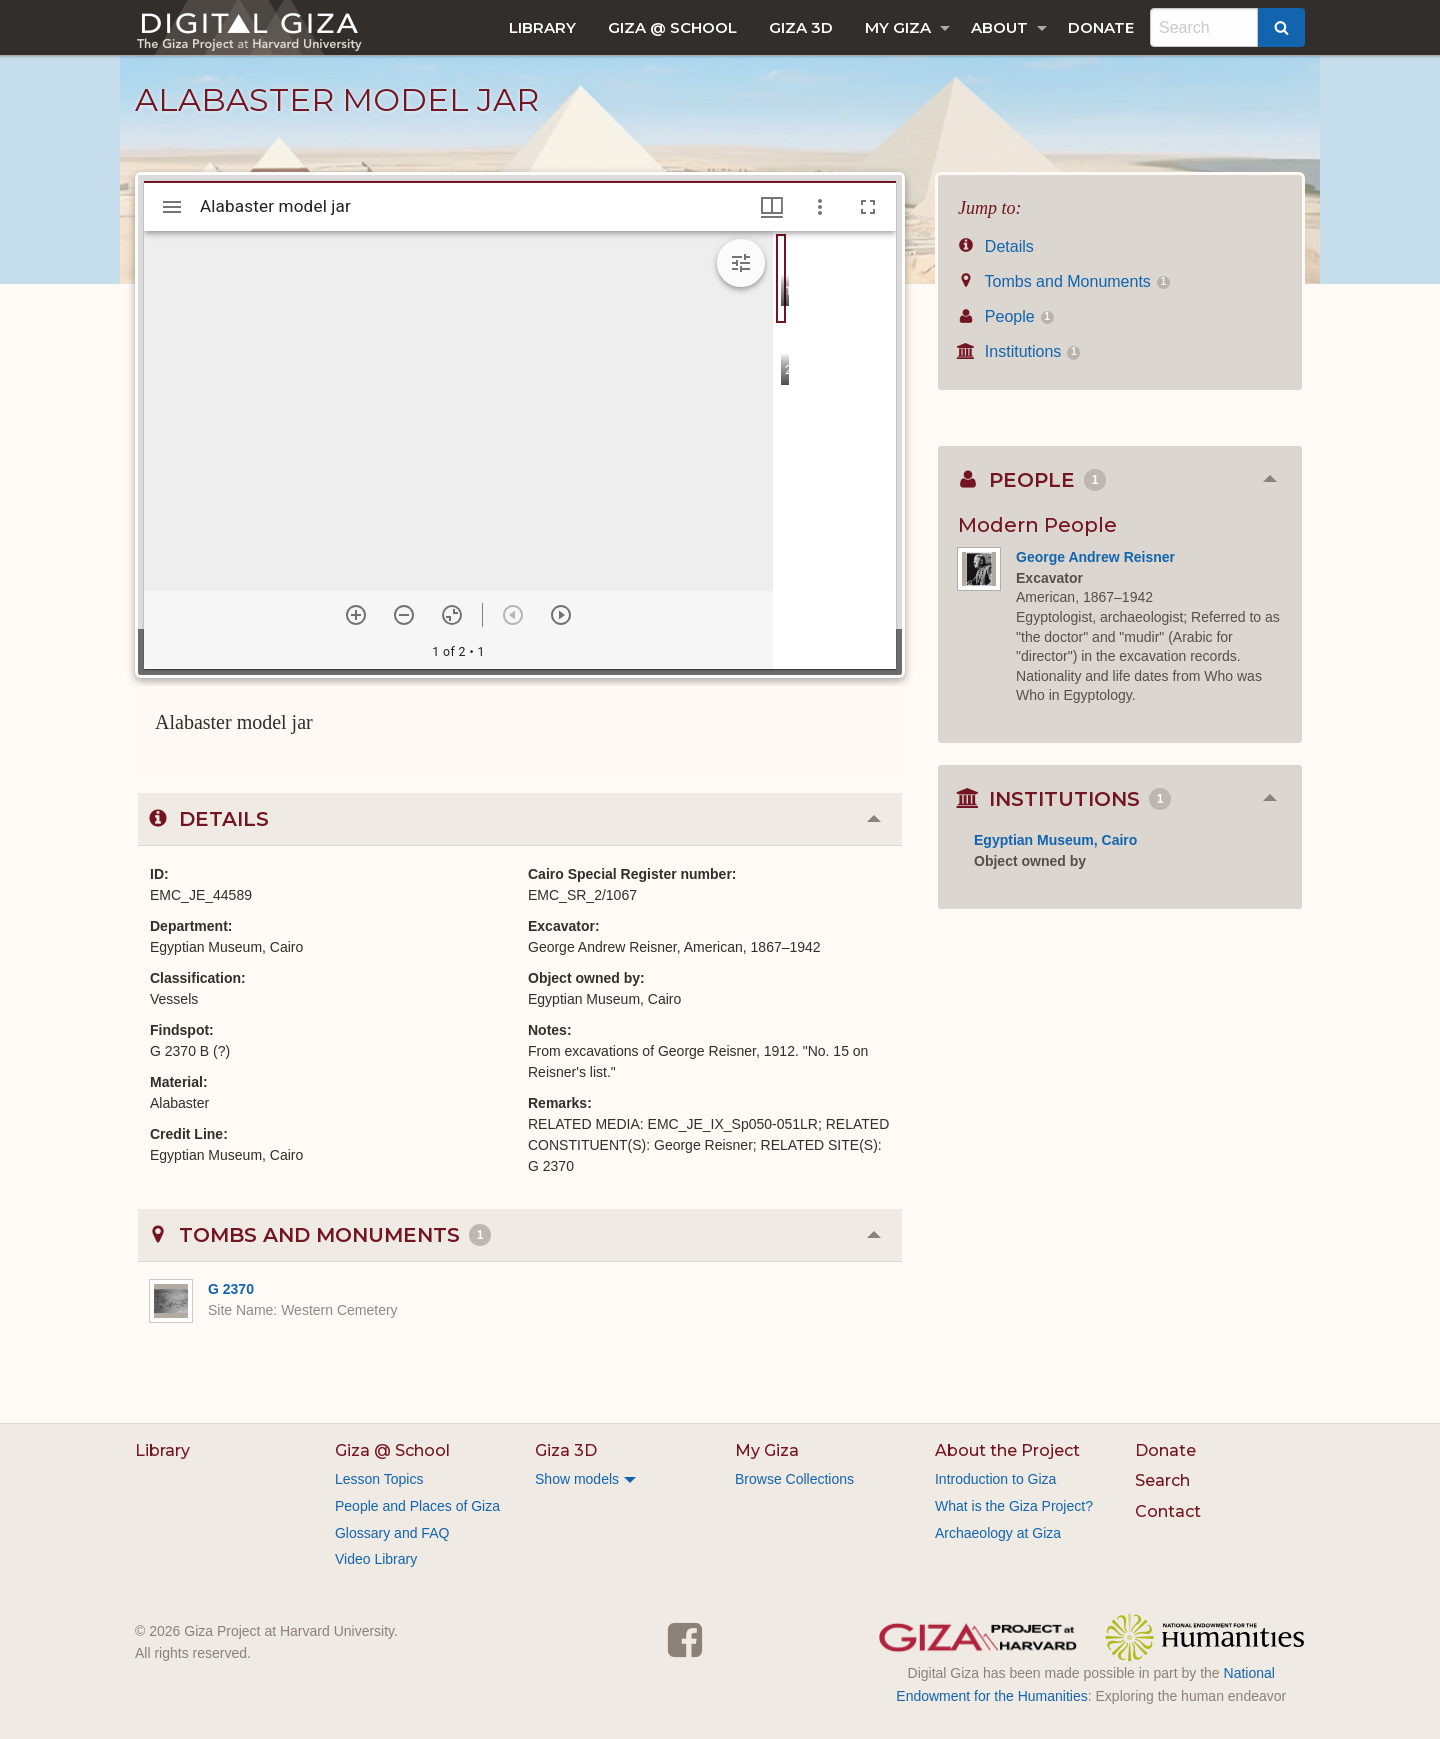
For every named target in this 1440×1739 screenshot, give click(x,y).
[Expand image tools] (741, 263)
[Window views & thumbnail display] (772, 207)
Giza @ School (672, 27)
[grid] (834, 450)
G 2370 (231, 1289)
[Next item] (561, 615)
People (1006, 316)
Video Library (376, 1559)
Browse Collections (794, 1479)
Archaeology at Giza (998, 1533)
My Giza (898, 27)
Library (542, 27)
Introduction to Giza (995, 1479)
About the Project (1007, 1450)
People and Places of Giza (417, 1506)
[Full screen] (868, 207)
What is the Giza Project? (1014, 1506)
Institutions (1019, 351)
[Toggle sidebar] (172, 207)
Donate (1101, 27)
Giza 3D (801, 27)
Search (1162, 1480)
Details (996, 246)
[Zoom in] (356, 615)
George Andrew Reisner (1095, 557)
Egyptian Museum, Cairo (1055, 840)
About (999, 27)
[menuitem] (542, 27)
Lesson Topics (379, 1479)
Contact (1168, 1511)
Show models (577, 1479)
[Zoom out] (404, 615)
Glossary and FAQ (392, 1533)
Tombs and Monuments (1064, 281)
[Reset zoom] (452, 615)
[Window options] (820, 207)
